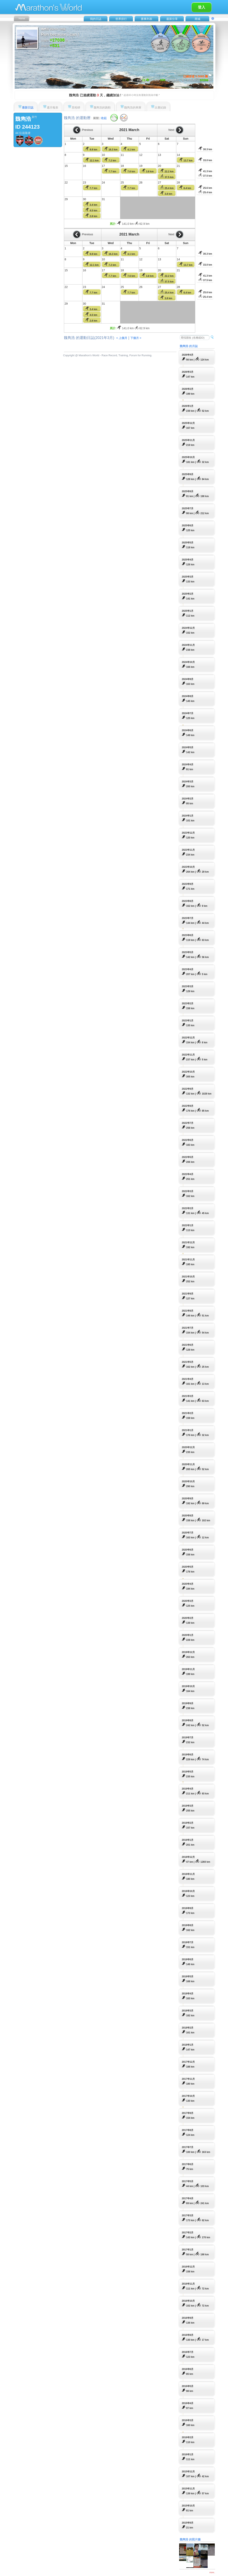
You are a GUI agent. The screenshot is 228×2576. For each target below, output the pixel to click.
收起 (104, 118)
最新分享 (172, 19)
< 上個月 (121, 338)
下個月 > (135, 338)
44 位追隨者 (23, 133)
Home (22, 18)
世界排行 (121, 19)
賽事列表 (146, 19)
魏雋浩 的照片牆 (190, 2539)
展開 (96, 118)
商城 (197, 19)
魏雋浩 (23, 119)
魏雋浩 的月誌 (189, 346)
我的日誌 (95, 19)
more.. (212, 2572)
